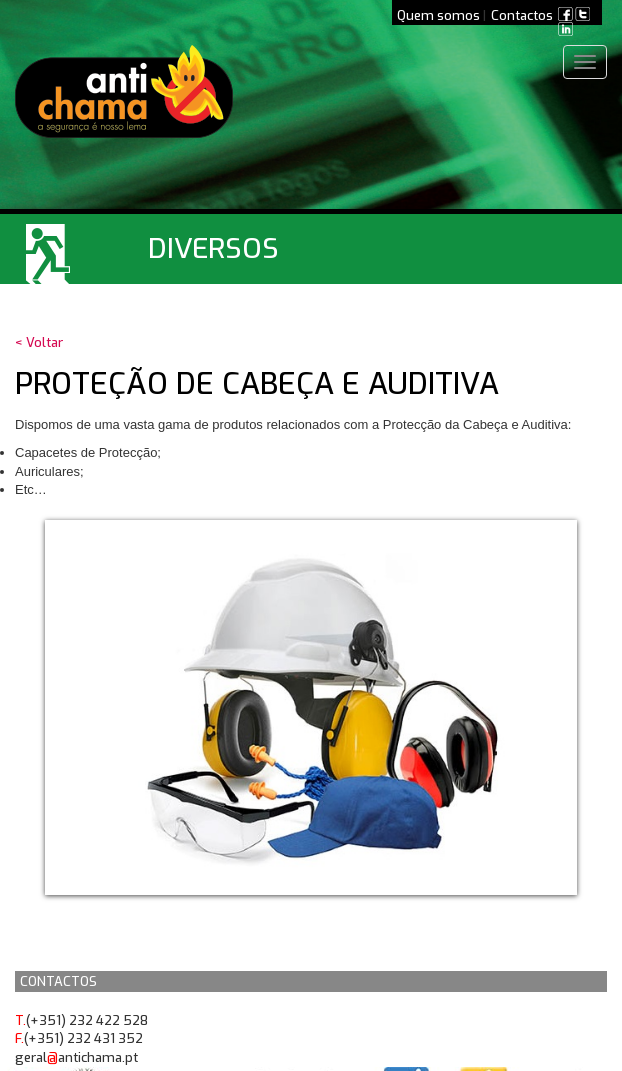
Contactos (522, 15)
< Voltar (39, 342)
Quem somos (438, 15)
